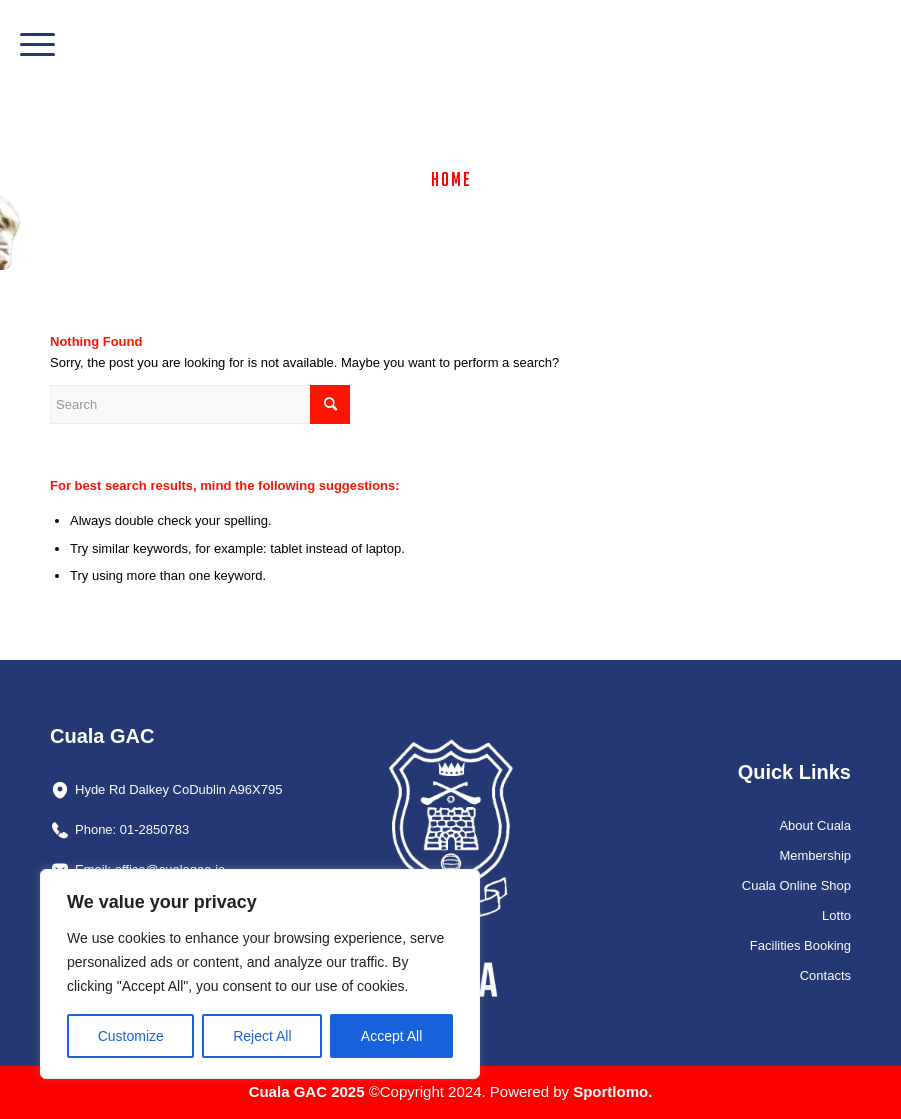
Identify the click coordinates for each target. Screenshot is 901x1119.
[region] (260, 974)
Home (451, 179)
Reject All (262, 1036)
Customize (131, 1036)
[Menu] (27, 45)
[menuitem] (27, 45)
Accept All (391, 1036)
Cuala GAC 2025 (309, 1091)
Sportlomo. (612, 1091)
